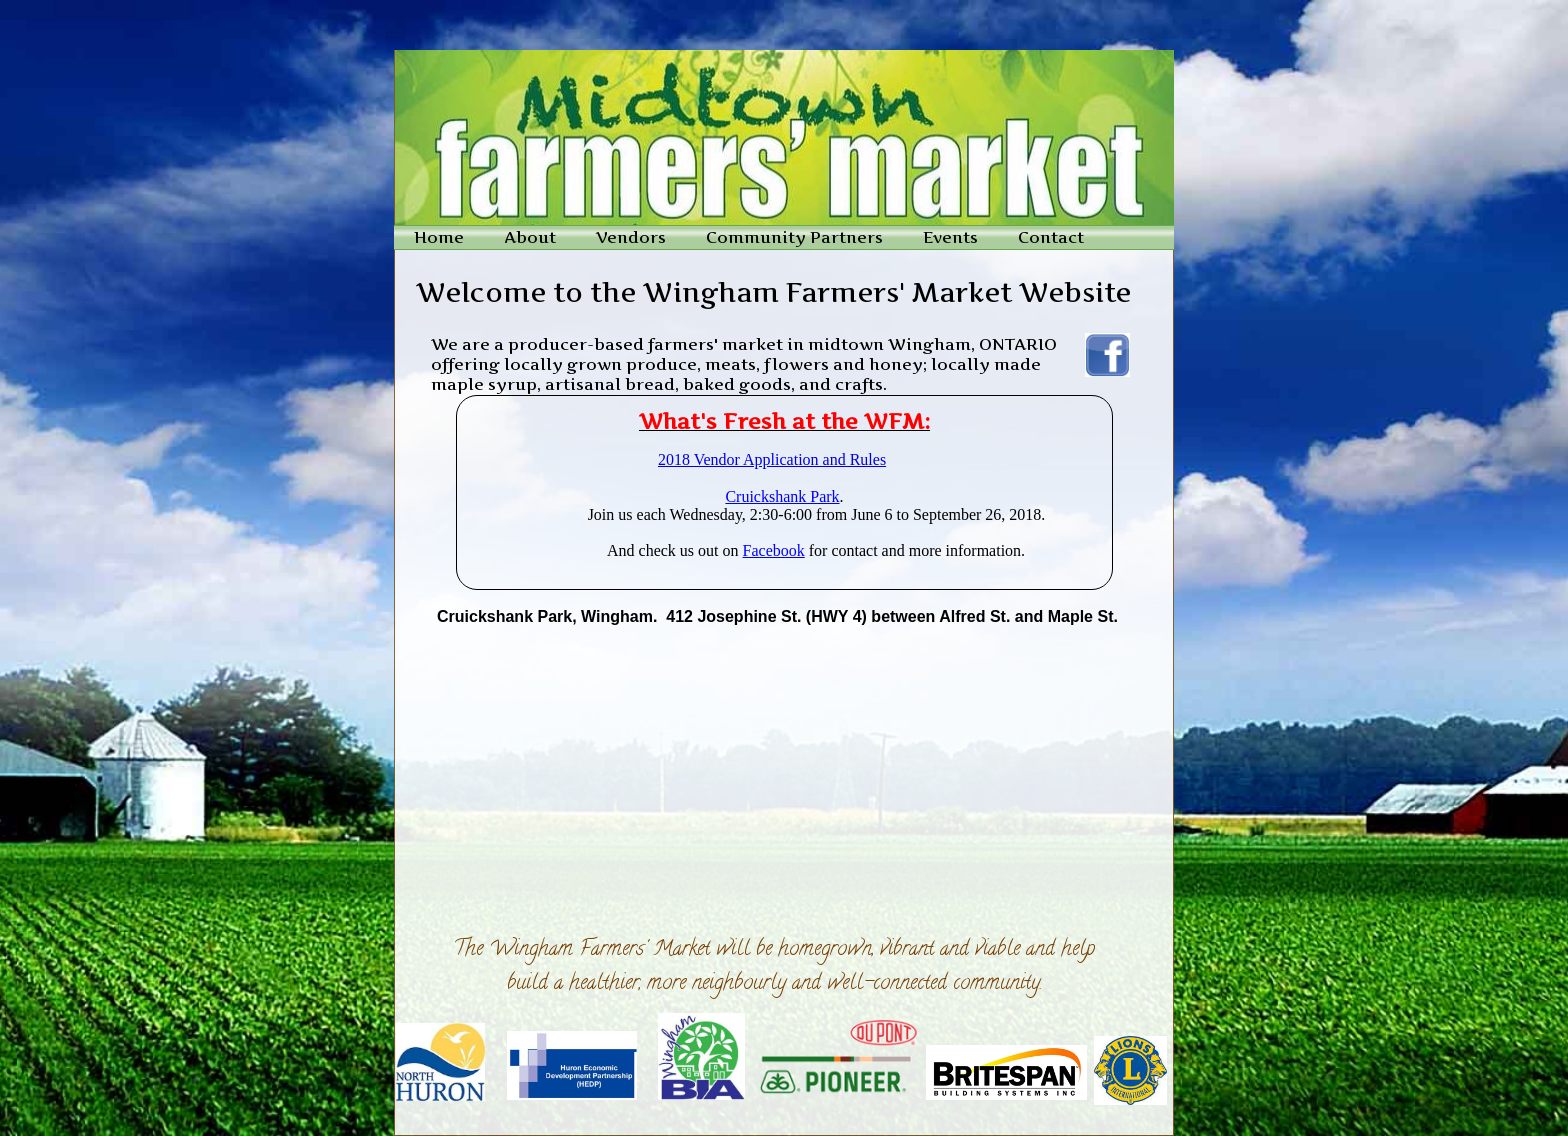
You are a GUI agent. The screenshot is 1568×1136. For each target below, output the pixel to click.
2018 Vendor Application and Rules (772, 459)
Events (950, 237)
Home (439, 237)
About (530, 237)
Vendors (631, 237)
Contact (1051, 237)
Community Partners (794, 237)
